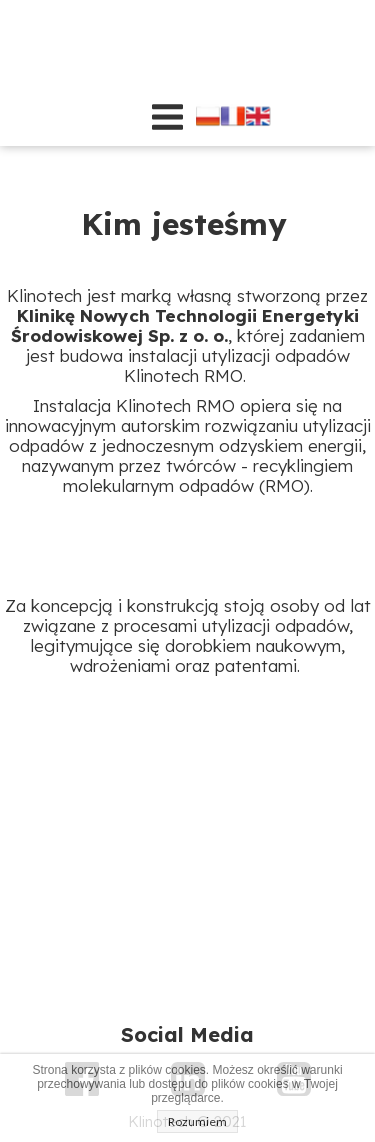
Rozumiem (197, 1121)
